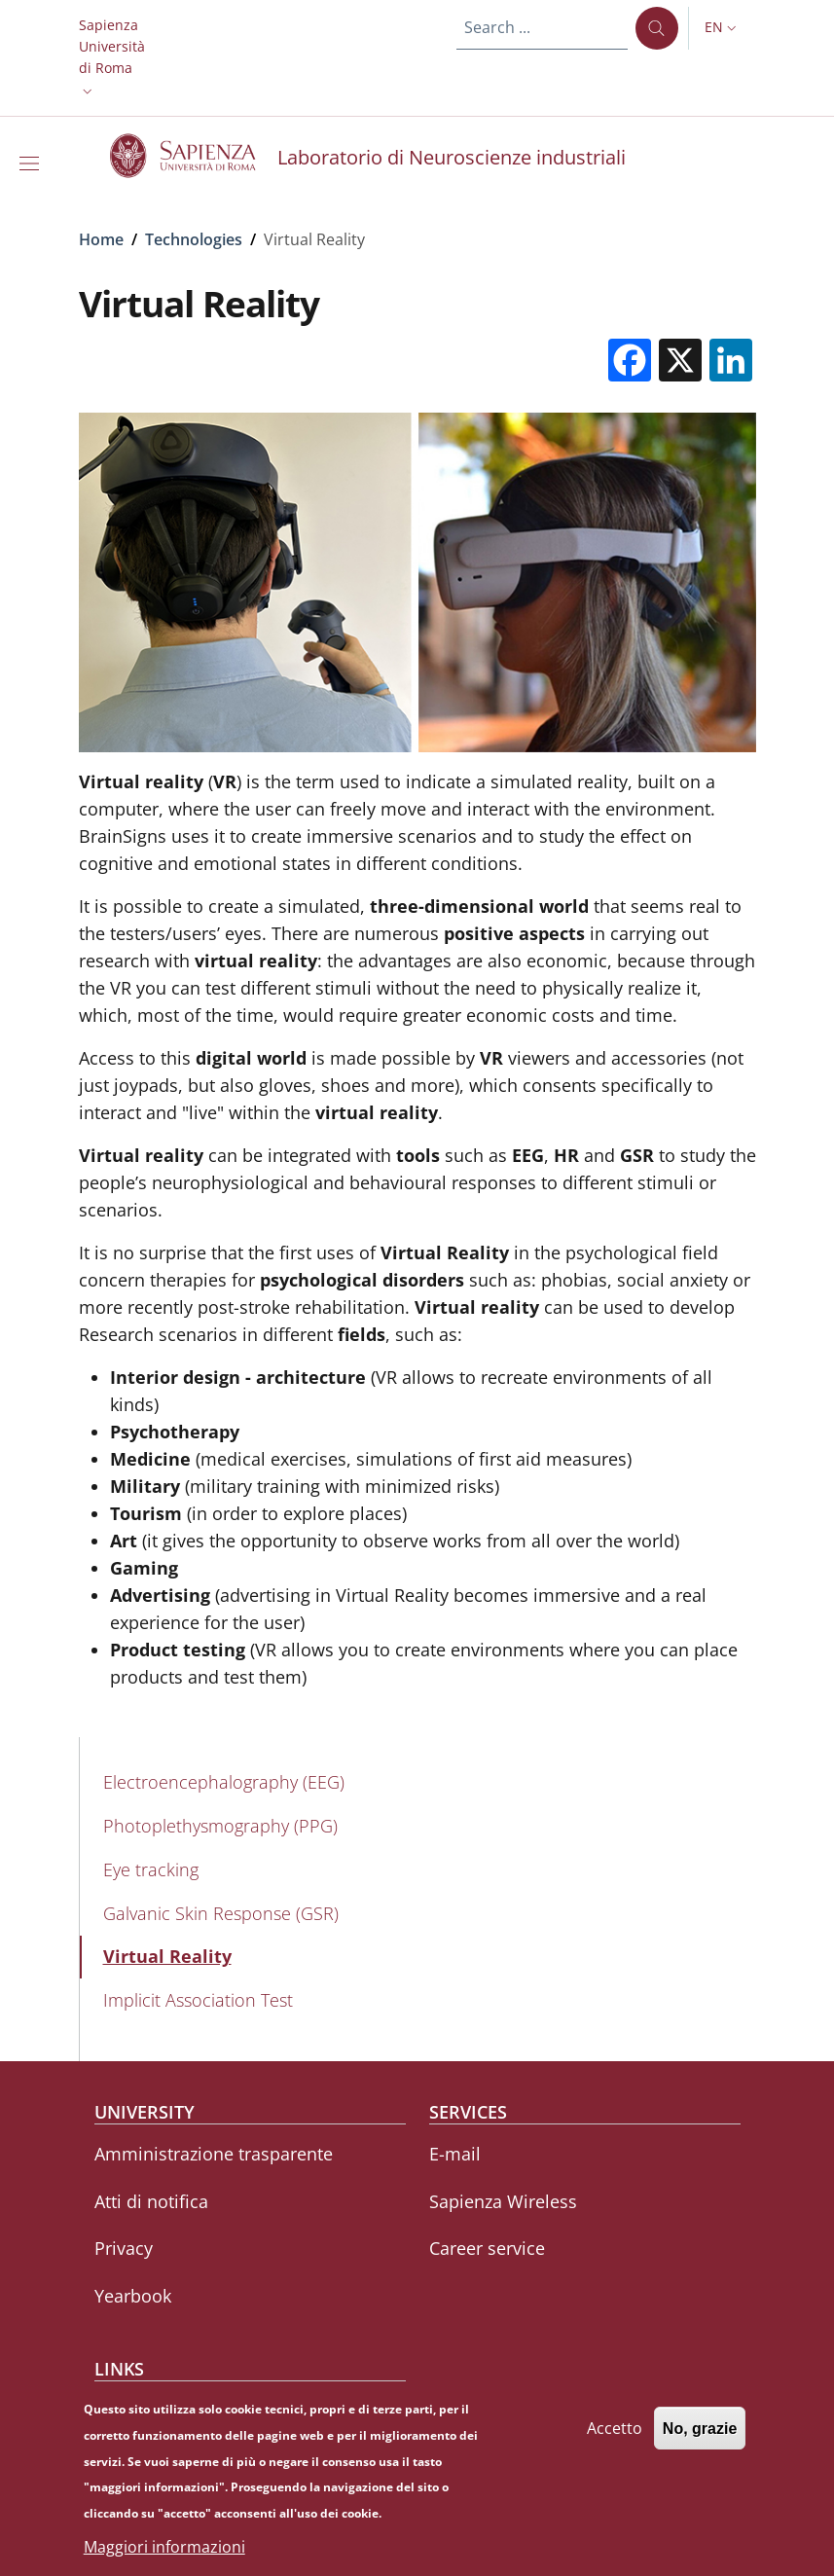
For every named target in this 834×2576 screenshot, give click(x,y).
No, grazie (700, 2437)
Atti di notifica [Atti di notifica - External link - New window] (151, 2201)
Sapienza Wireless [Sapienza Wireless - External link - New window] (503, 2201)
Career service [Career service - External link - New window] (487, 2248)
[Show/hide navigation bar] (33, 163)
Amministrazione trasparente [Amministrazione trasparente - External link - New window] (213, 2153)
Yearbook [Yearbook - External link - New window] (132, 2295)
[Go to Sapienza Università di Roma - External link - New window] (194, 155)
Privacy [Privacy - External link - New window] (123, 2248)
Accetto (614, 2437)
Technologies (193, 239)
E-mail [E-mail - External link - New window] (455, 2153)
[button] (112, 58)
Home (101, 239)
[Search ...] (656, 28)
